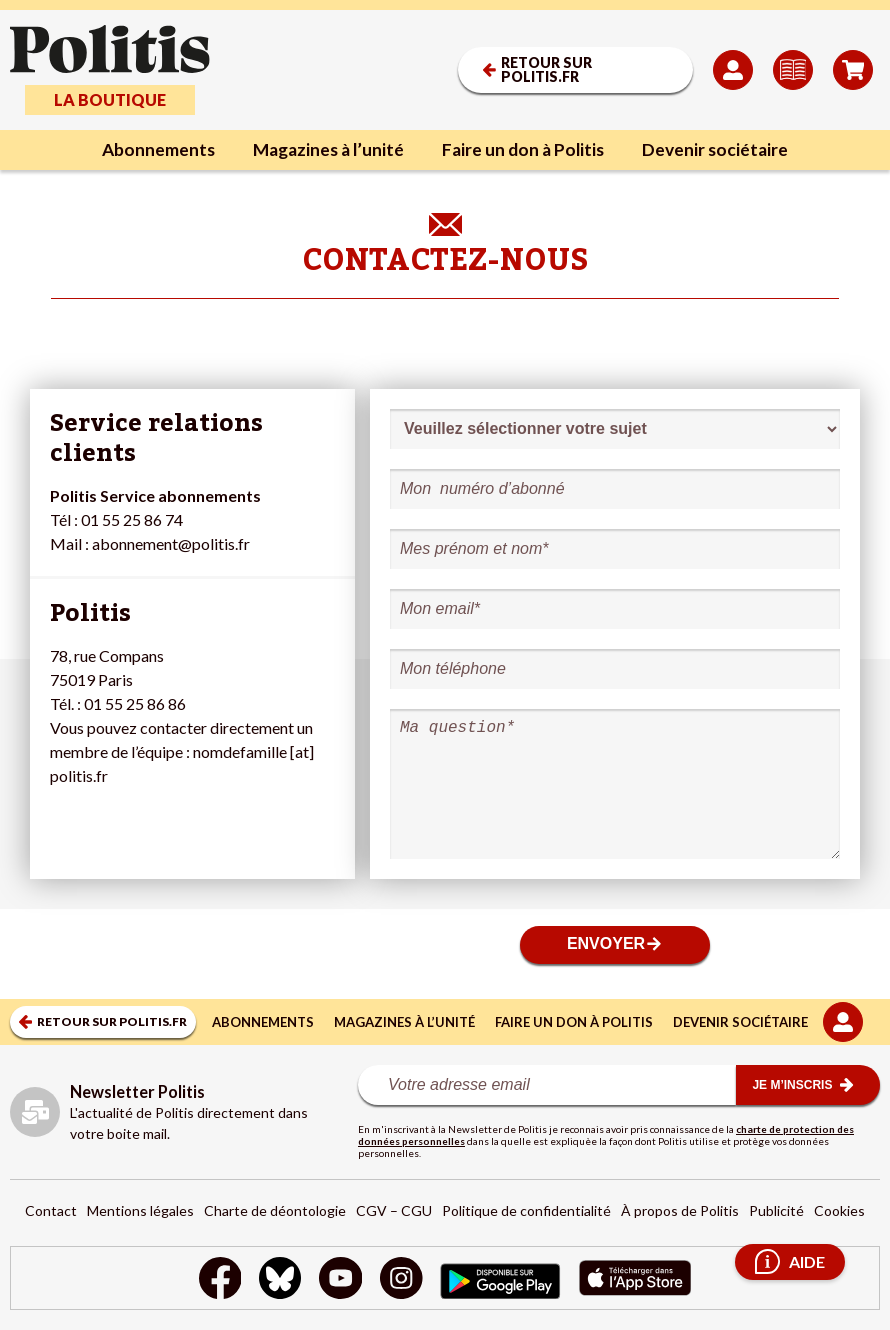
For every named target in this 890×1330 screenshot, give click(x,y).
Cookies (839, 1210)
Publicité (776, 1210)
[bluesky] (277, 1280)
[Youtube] (340, 1280)
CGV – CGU (394, 1210)
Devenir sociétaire (725, 150)
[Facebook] (214, 1280)
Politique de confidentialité (526, 1210)
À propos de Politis (680, 1210)
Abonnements (148, 150)
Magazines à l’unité (325, 150)
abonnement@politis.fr (171, 543)
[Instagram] (402, 1280)
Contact (51, 1210)
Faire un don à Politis (527, 150)
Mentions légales (140, 1210)
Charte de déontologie (275, 1210)
